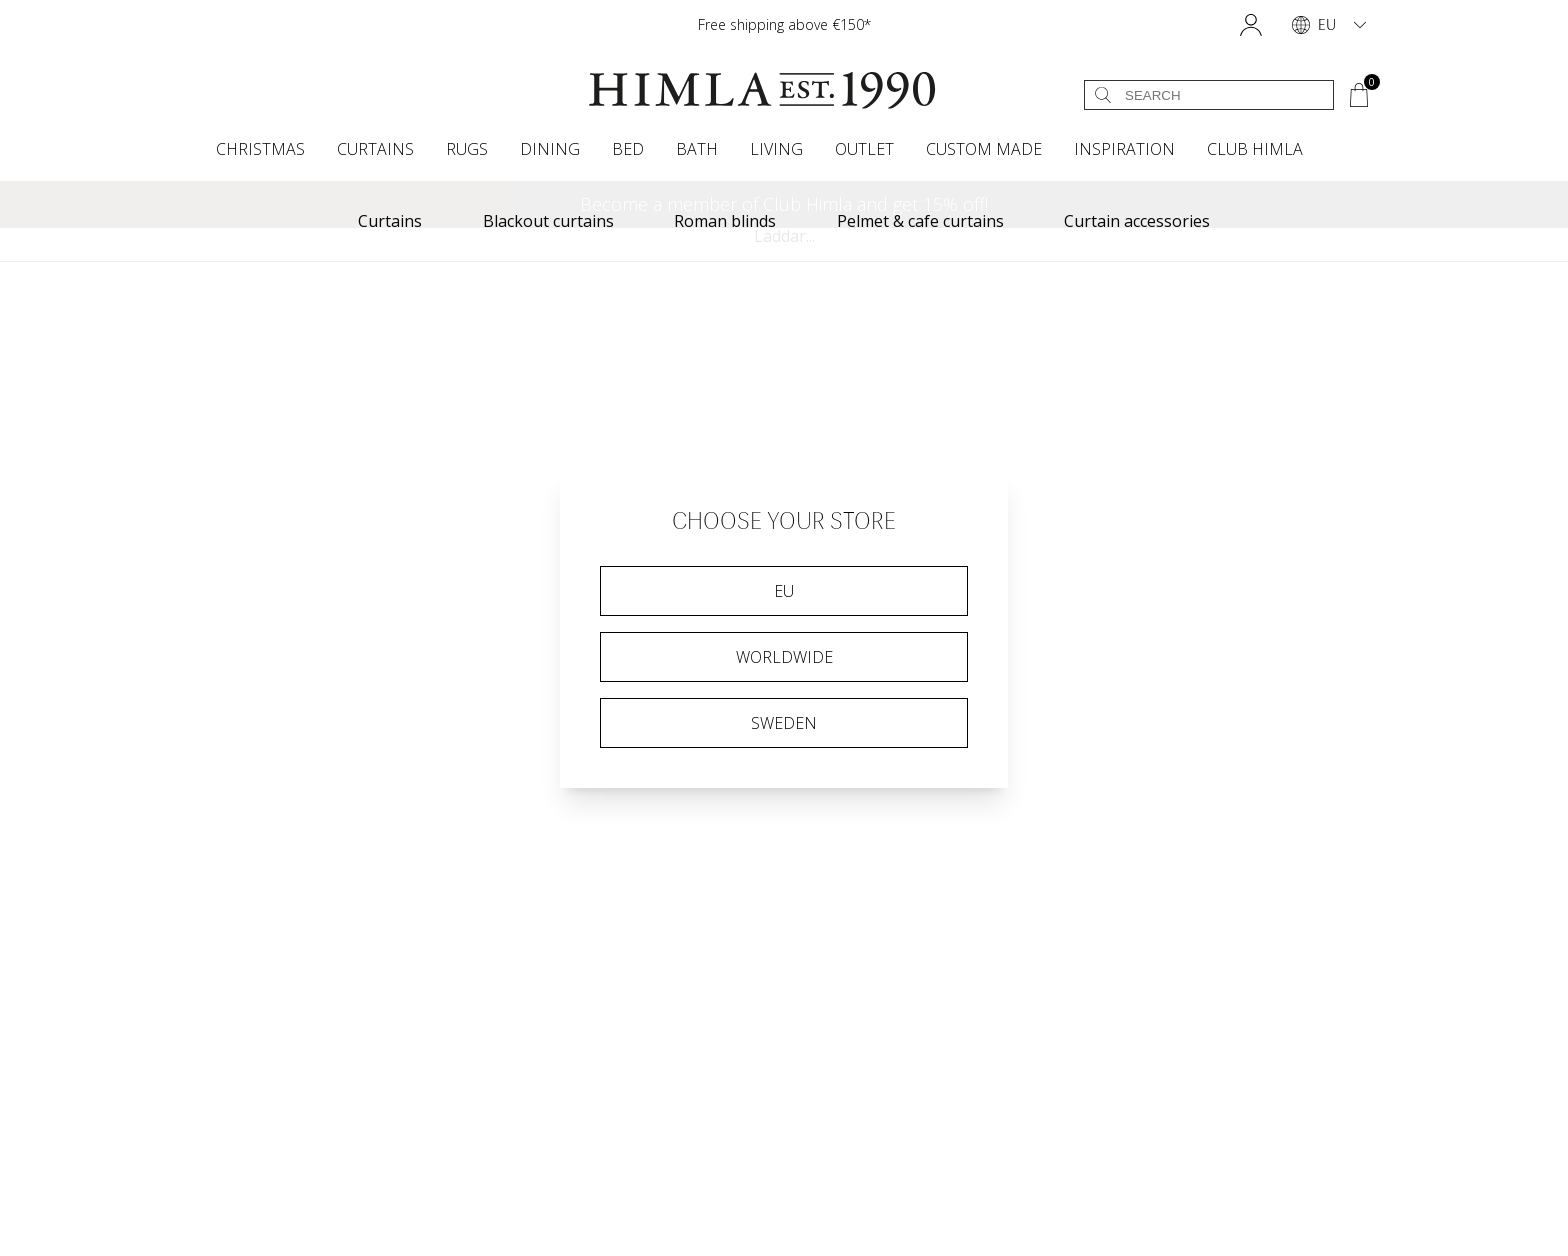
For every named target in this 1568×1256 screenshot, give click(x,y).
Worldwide (784, 657)
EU (784, 591)
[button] (1251, 25)
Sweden (784, 723)
